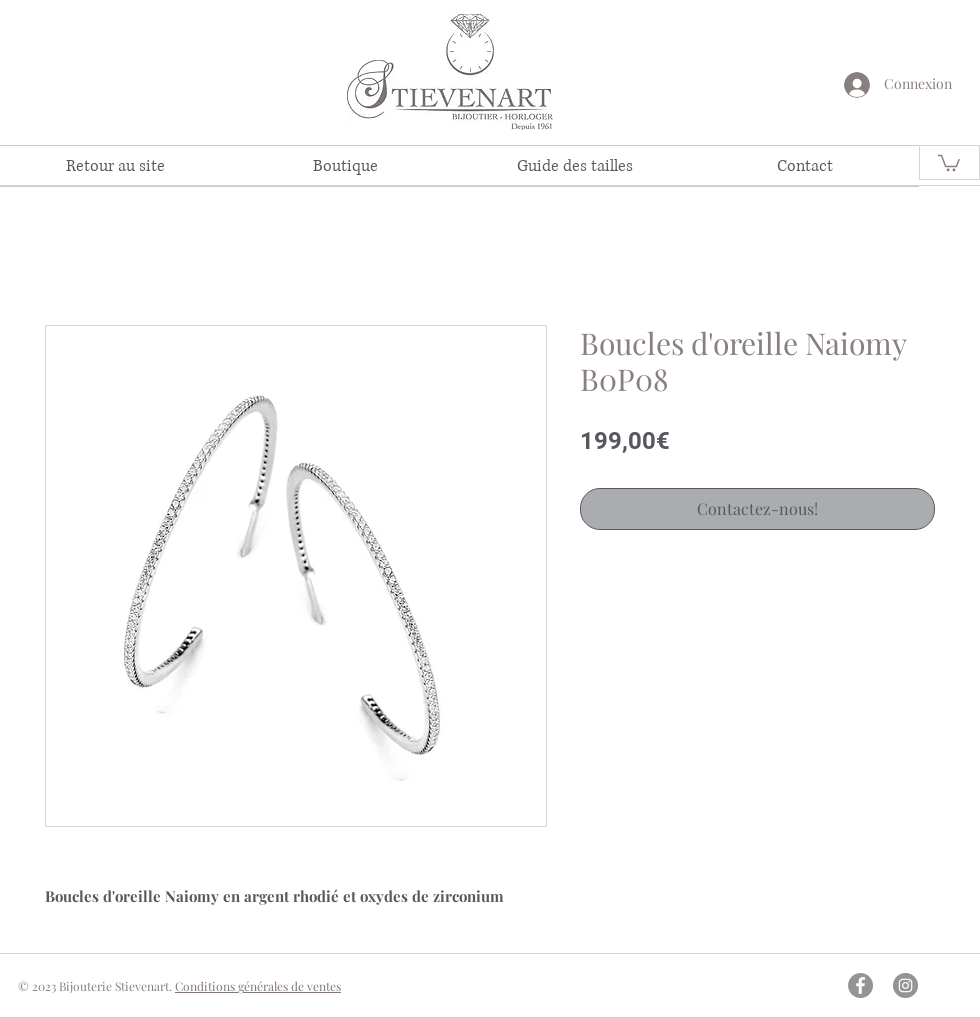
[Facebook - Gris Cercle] (860, 985)
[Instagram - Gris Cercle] (905, 985)
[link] (949, 162)
